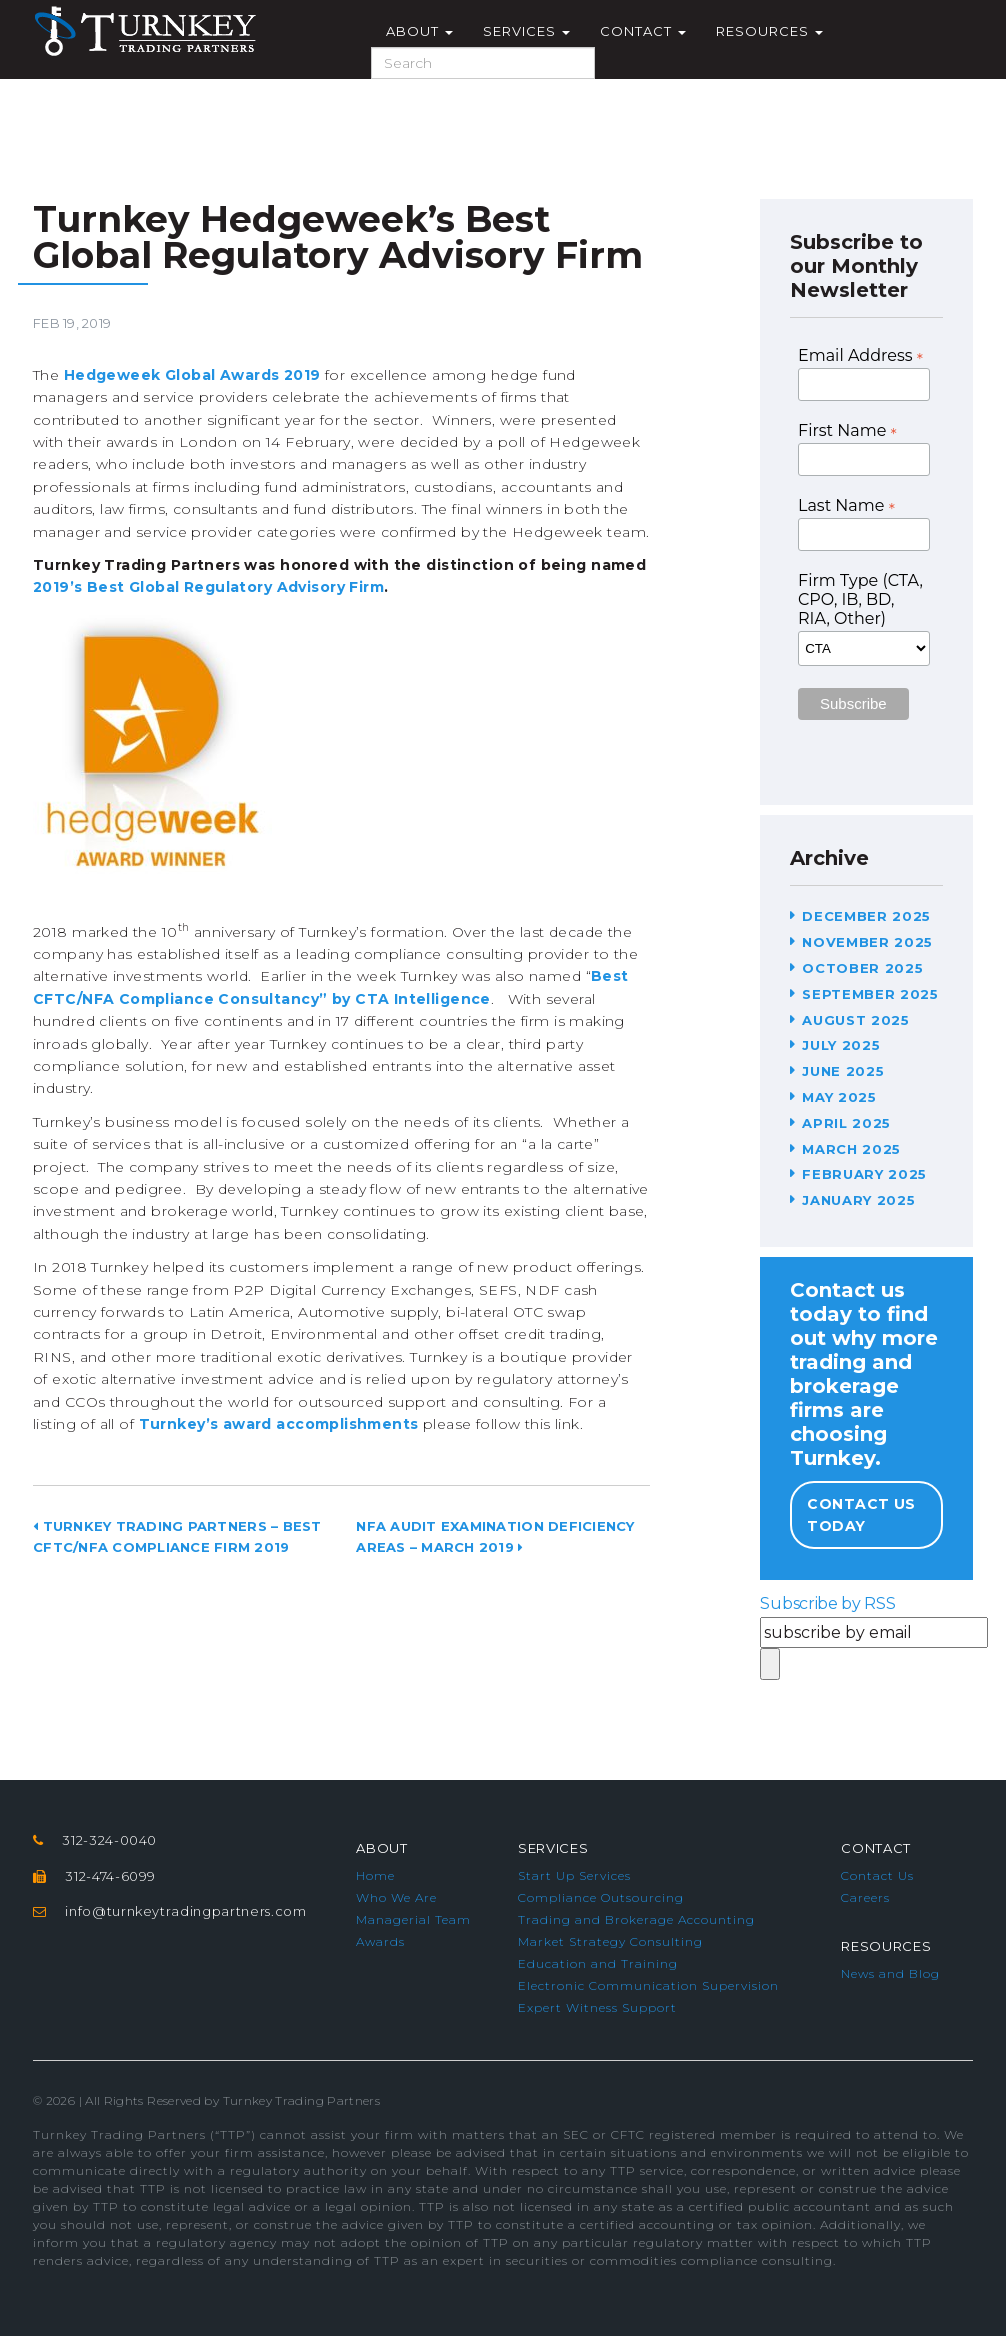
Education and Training (598, 1963)
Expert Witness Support (597, 2007)
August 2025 (855, 1020)
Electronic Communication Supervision (648, 1985)
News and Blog (890, 1973)
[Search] (483, 63)
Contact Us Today (861, 1515)
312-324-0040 (109, 1840)
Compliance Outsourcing (601, 1897)
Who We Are (396, 1897)
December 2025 (866, 916)
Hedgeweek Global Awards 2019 (192, 375)
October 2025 (862, 968)
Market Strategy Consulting (610, 1941)
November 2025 (867, 942)
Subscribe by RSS (827, 1603)
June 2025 (843, 1071)
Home (375, 1875)
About (419, 31)
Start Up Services (574, 1875)
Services (526, 31)
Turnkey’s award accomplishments (279, 1424)
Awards (380, 1941)
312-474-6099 (110, 1876)
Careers (865, 1897)
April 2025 (846, 1123)
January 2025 (858, 1200)
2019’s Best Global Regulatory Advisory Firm (208, 587)
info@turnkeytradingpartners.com (185, 1911)
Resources (769, 31)
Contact (643, 31)
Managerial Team (413, 1919)
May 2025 (839, 1097)
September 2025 (870, 994)
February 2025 (864, 1174)
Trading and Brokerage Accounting (636, 1919)
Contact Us (877, 1875)
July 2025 (841, 1045)
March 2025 (851, 1149)
